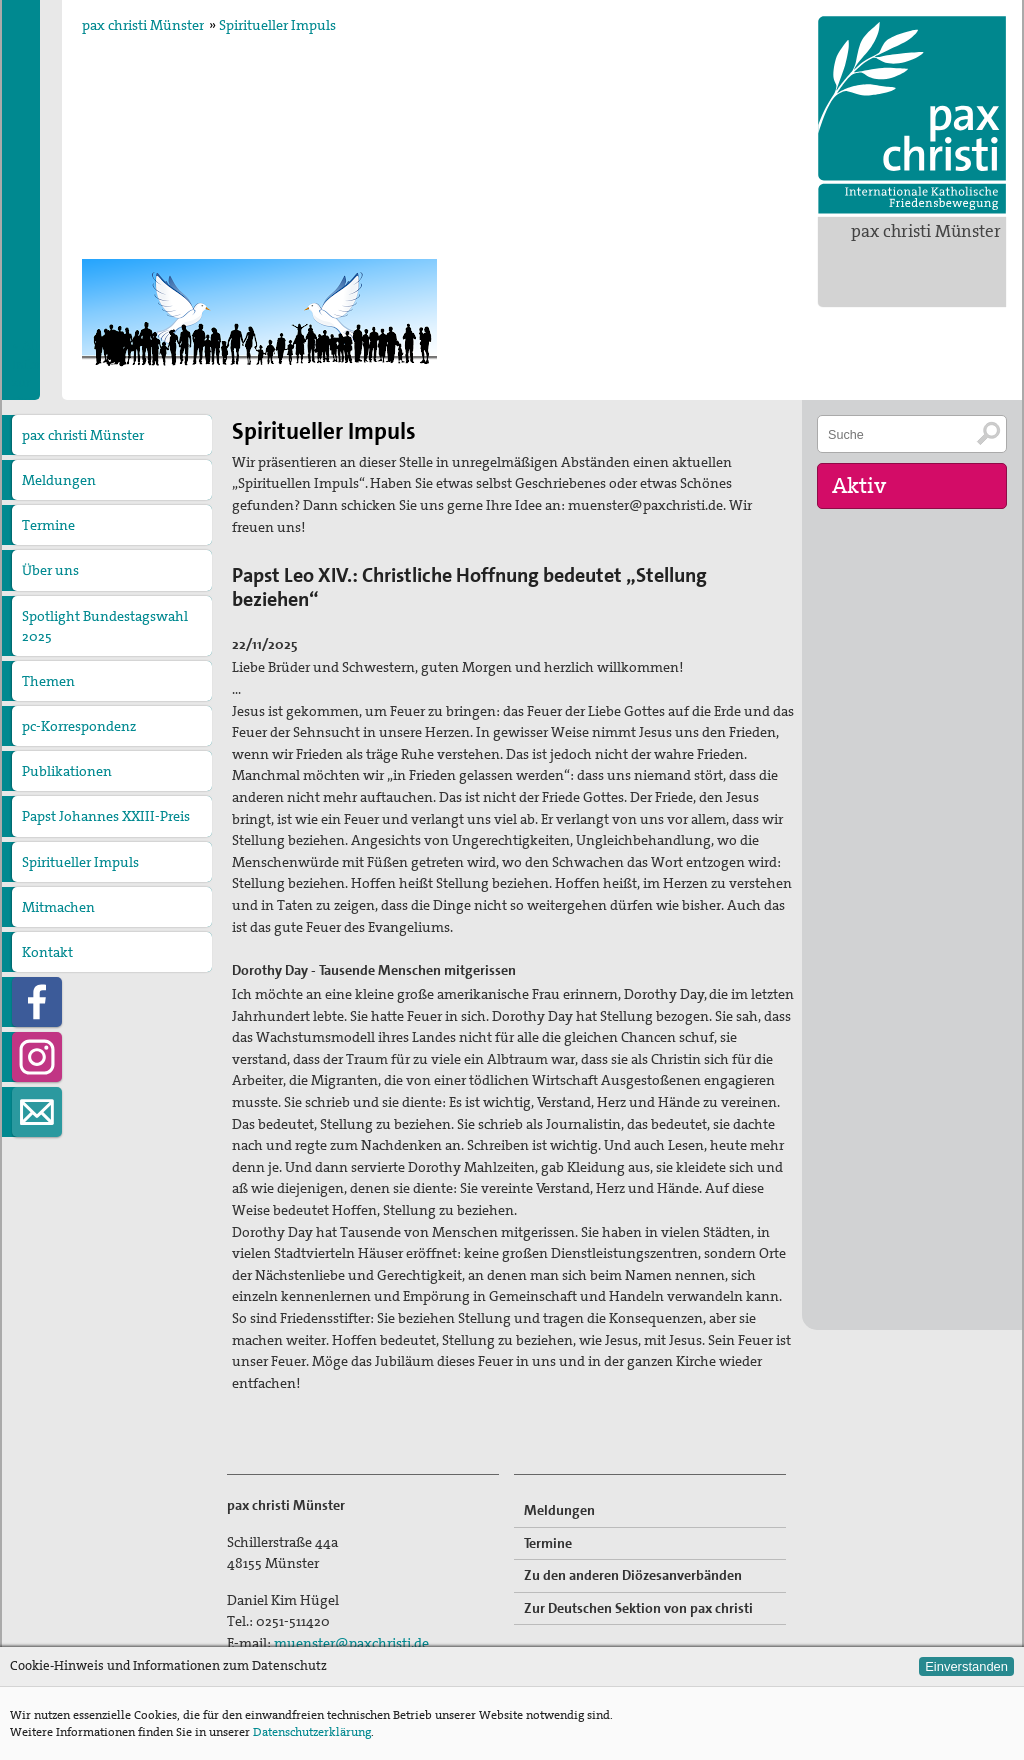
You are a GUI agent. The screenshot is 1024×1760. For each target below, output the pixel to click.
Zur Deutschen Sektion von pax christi (638, 1608)
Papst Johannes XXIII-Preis (106, 816)
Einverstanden (966, 1666)
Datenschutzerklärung (312, 1732)
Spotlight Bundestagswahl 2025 (105, 626)
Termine (48, 525)
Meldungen (59, 480)
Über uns (50, 570)
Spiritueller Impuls (277, 25)
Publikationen (67, 771)
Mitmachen (58, 907)
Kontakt (47, 952)
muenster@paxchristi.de (351, 1643)
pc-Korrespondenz (79, 726)
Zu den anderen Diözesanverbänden (633, 1575)
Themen (48, 681)
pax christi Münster (926, 231)
